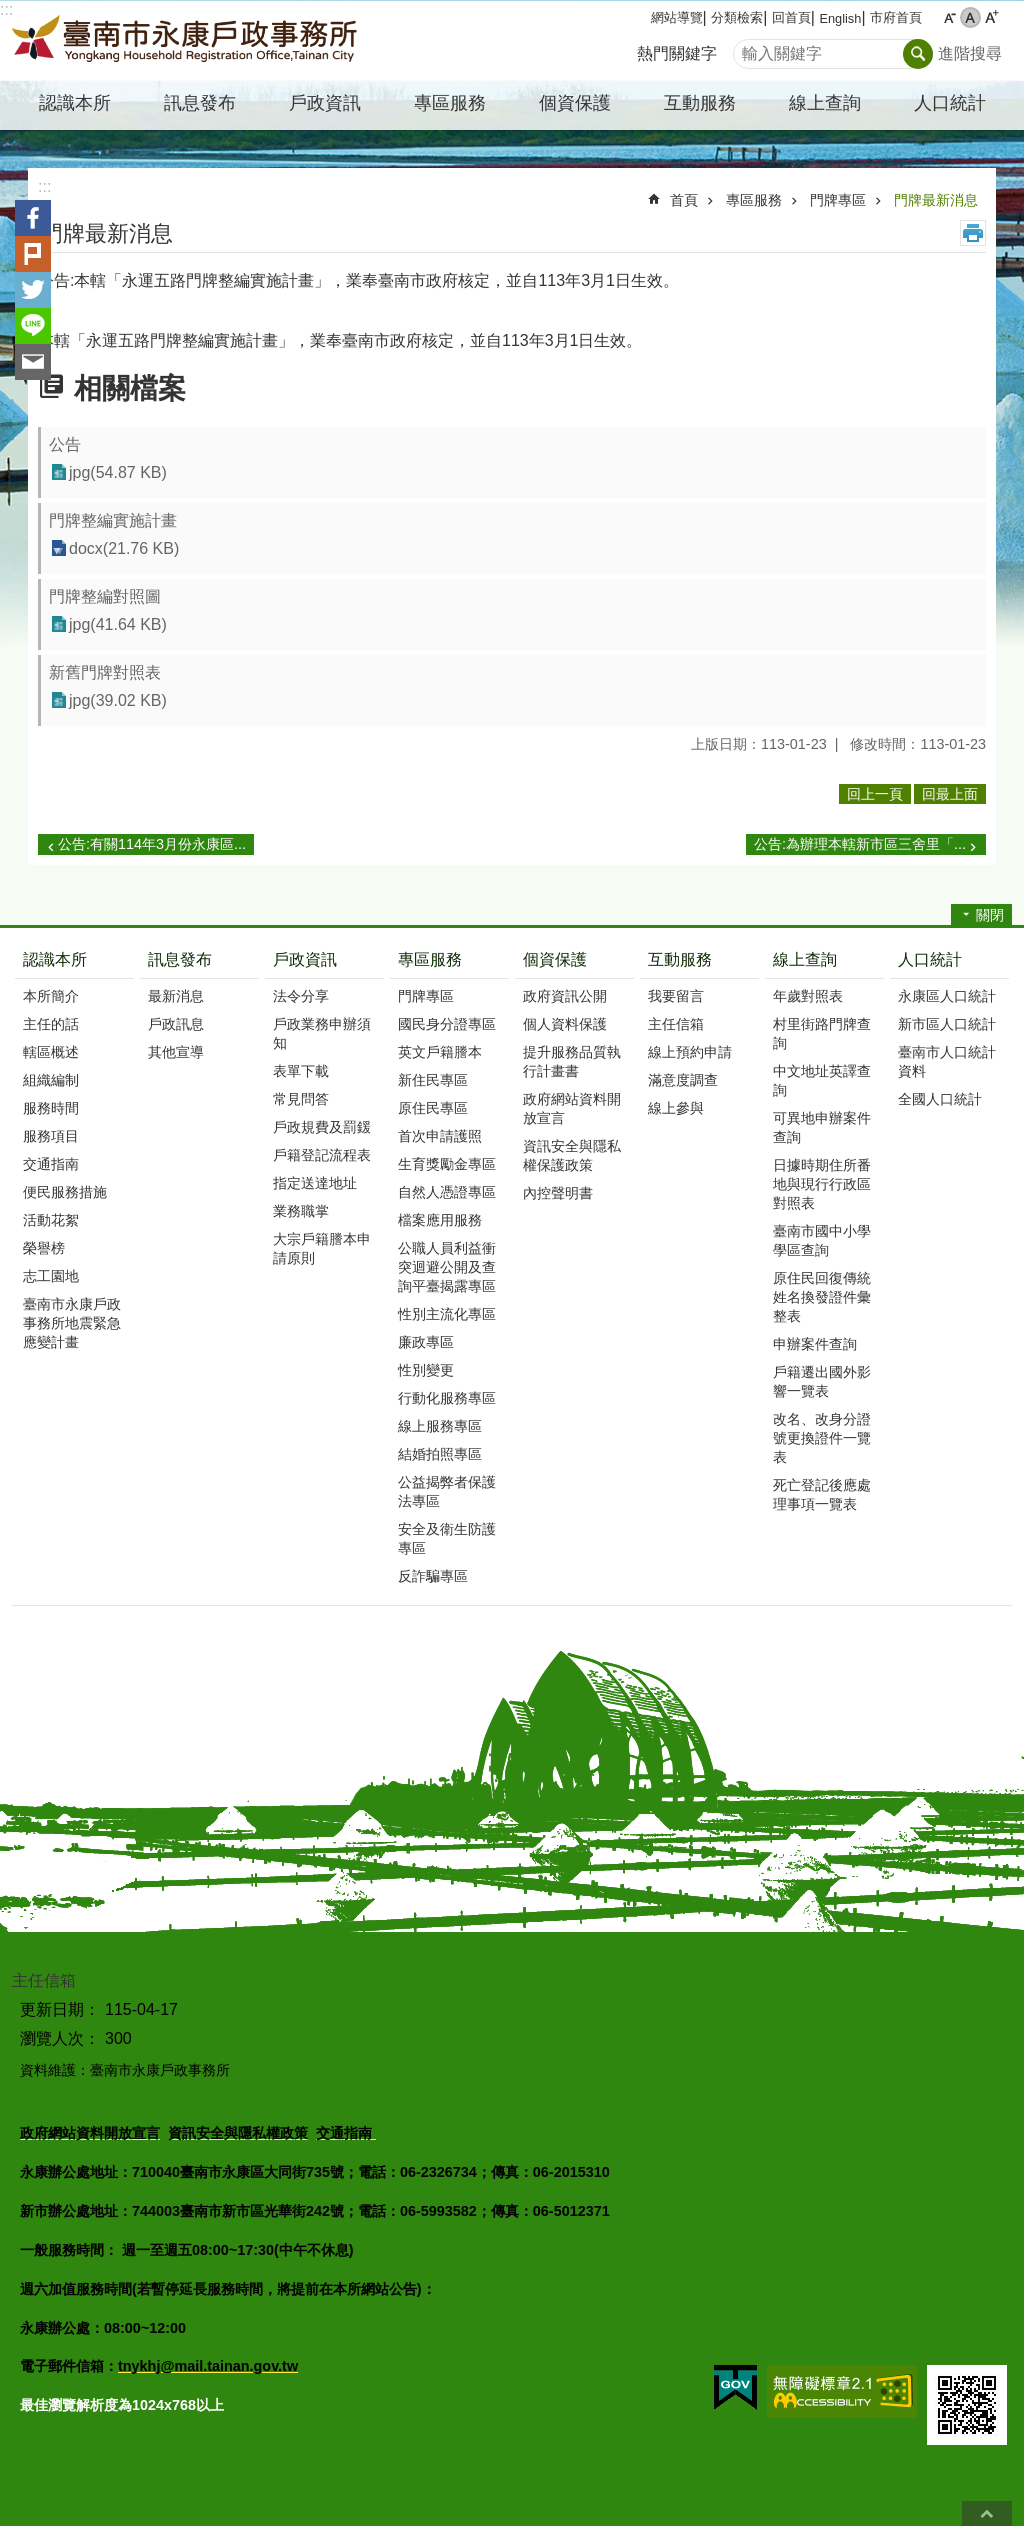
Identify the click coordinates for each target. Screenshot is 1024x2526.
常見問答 (301, 1099)
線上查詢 (805, 959)
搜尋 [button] (918, 54)
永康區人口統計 (947, 996)
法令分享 (301, 996)
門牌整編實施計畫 (113, 520)
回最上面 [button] (950, 794)
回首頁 (791, 17)
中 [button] (970, 17)
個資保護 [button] (575, 103)
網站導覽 (677, 17)
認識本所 (55, 959)
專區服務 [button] (450, 103)
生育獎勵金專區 (447, 1164)
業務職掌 (301, 1211)
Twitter (33, 290)
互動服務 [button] (700, 103)
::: (6, 9)
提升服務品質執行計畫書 (572, 1061)
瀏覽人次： (60, 2038)
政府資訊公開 (565, 996)
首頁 (684, 200)
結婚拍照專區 (440, 1454)
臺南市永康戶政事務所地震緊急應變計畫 (72, 1323)
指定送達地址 (315, 1183)
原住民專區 (433, 1108)
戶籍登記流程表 (322, 1155)
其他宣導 (176, 1052)
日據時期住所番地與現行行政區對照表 (822, 1184)
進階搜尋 (970, 53)
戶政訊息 (176, 1024)
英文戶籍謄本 (440, 1052)
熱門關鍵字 (677, 53)
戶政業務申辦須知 (322, 1033)
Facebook (33, 218)
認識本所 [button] (75, 103)
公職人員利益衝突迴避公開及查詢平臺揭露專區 (447, 1267)
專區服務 (754, 200)
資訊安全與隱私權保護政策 (572, 1155)
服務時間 (51, 1108)
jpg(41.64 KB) (118, 624)
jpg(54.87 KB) (118, 472)
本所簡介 (51, 996)
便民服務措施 (65, 1192)
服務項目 (51, 1136)
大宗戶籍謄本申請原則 (322, 1248)
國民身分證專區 (447, 1024)
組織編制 (51, 1080)
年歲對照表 (808, 996)
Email (33, 362)
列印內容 (973, 233)
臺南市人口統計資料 (947, 1061)
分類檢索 (737, 17)
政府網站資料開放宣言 (572, 1108)
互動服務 (680, 959)
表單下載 (301, 1071)
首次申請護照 (440, 1136)
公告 (65, 444)
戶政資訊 (305, 959)
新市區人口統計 (947, 1024)
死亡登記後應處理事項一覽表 (822, 1494)
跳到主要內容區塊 (10, 10)
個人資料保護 (565, 1024)
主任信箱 (676, 1024)
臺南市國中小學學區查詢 (822, 1240)
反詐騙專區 (433, 1576)
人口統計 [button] (950, 103)
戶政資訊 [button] (325, 103)
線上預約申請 (690, 1052)
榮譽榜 (44, 1248)
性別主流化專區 (447, 1314)
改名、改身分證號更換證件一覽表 (822, 1438)
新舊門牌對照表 (105, 672)
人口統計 (930, 959)
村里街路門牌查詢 (822, 1033)
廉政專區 (426, 1342)
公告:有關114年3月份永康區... (152, 844)
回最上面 (987, 2513)
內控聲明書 (558, 1193)
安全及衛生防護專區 (447, 1538)
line (33, 326)
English (840, 18)
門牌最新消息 (936, 200)
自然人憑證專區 (447, 1192)
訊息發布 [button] (200, 103)
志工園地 (51, 1276)
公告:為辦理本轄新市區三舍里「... (860, 844)
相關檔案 (130, 388)
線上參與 (676, 1108)
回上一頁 (875, 794)
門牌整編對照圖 (105, 596)
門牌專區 (838, 200)
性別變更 (426, 1370)
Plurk (33, 254)
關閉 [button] (990, 915)
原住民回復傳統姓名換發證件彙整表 (822, 1297)
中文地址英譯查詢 (822, 1080)
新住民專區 (433, 1080)
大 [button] (991, 17)
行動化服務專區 (447, 1398)
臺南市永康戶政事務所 (187, 41)
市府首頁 (896, 17)
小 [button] (949, 17)
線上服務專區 (440, 1426)
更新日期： (60, 2009)
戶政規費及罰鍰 (322, 1127)
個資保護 (555, 959)
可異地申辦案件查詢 (822, 1127)
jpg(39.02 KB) (118, 700)
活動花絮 (51, 1220)
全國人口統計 (940, 1099)
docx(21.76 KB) (124, 548)
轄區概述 (51, 1052)
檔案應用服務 (440, 1220)
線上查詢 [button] (825, 103)
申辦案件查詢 (815, 1344)
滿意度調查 (683, 1080)
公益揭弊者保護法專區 (447, 1491)
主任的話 (51, 1024)
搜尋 (749, 48)
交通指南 (51, 1164)
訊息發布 (180, 959)
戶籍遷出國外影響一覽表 (822, 1381)
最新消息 (176, 996)
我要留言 (676, 996)
